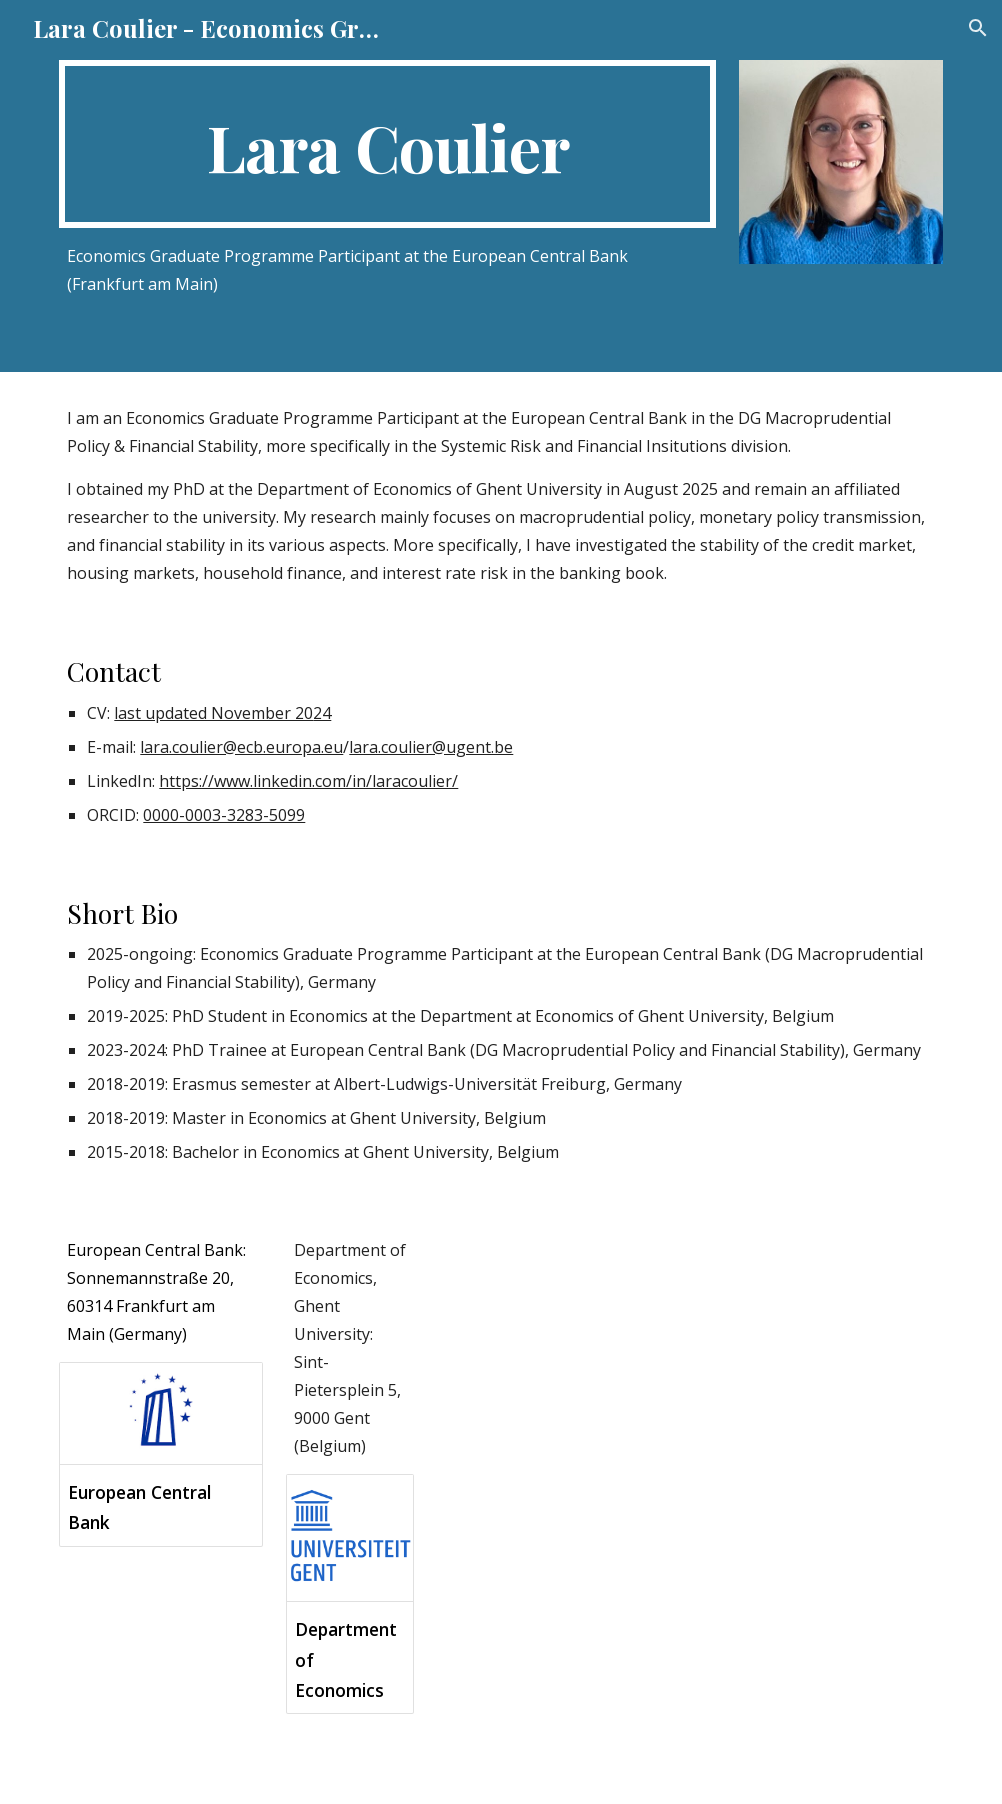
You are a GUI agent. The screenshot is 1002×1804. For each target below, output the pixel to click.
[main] (387, 144)
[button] (978, 28)
